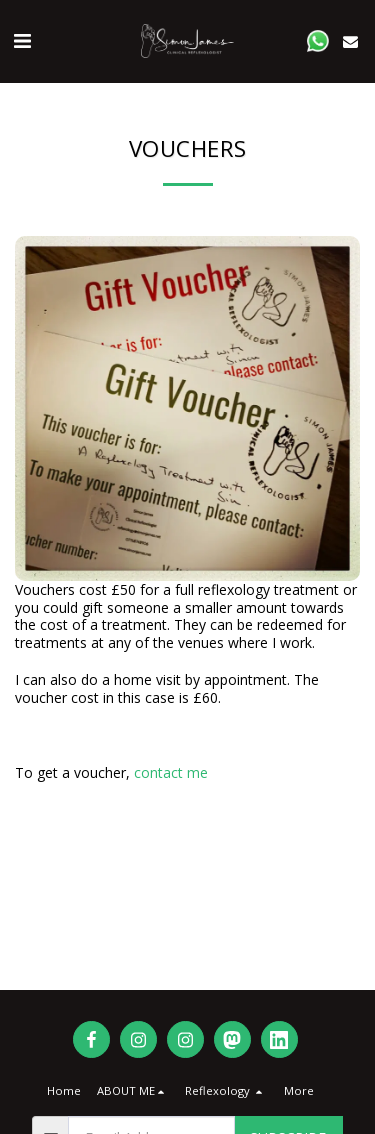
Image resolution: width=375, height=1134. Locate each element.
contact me (171, 772)
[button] (22, 40)
